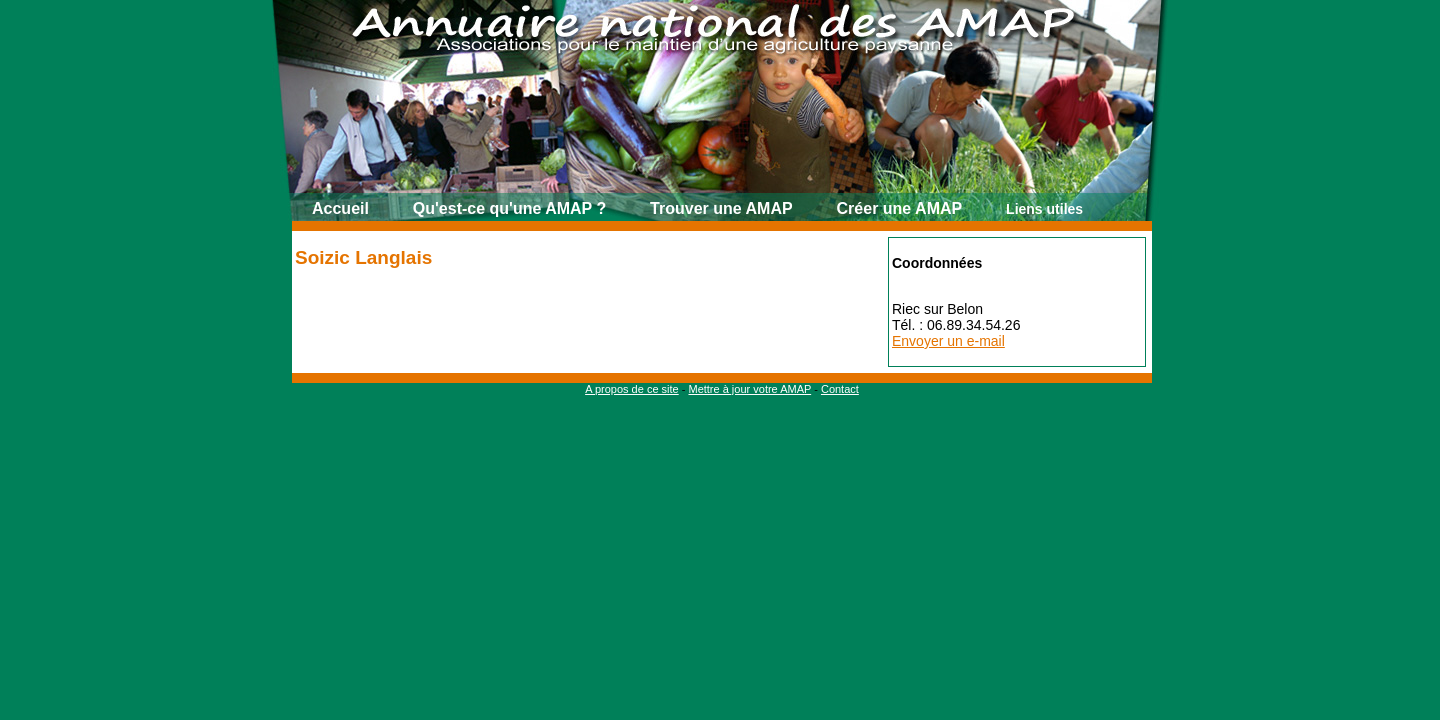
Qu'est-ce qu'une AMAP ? (509, 208)
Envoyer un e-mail (948, 341)
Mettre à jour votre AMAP (749, 389)
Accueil (340, 208)
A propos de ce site (632, 389)
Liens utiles (1044, 209)
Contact (840, 389)
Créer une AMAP (900, 208)
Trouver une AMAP (721, 208)
